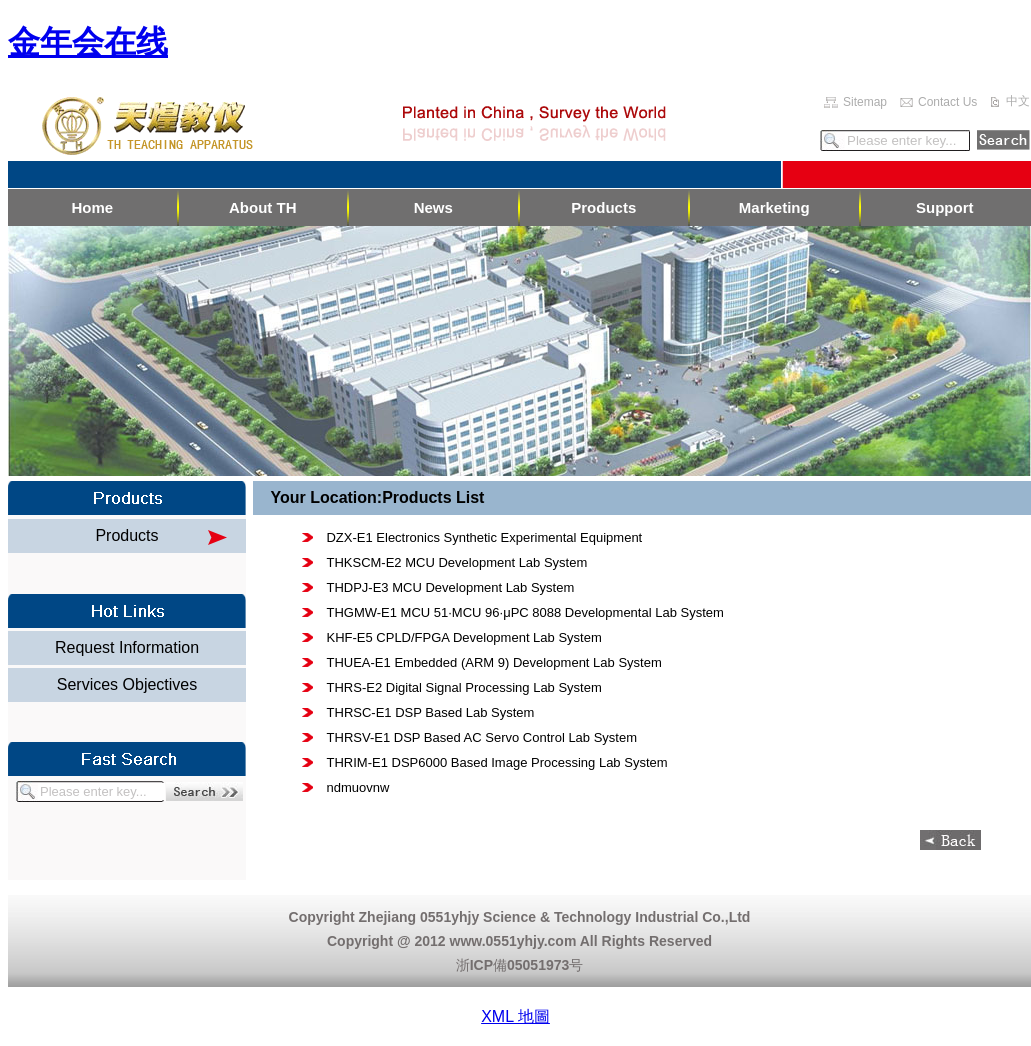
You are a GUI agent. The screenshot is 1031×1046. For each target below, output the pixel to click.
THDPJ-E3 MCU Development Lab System (450, 587)
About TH (262, 207)
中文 (1018, 101)
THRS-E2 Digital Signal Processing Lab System (464, 687)
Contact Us (947, 102)
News (433, 207)
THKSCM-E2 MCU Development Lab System (456, 562)
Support (945, 207)
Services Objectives (127, 684)
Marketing (774, 207)
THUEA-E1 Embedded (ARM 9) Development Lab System (493, 662)
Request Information (127, 647)
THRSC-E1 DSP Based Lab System (431, 712)
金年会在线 (88, 42)
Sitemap (865, 102)
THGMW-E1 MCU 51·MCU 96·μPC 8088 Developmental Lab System (524, 612)
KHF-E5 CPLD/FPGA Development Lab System (463, 637)
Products (603, 207)
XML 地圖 (515, 1016)
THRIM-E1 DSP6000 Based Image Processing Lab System (497, 762)
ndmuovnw (358, 787)
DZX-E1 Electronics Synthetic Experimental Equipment (484, 537)
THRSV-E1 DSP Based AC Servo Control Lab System (482, 737)
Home (92, 207)
